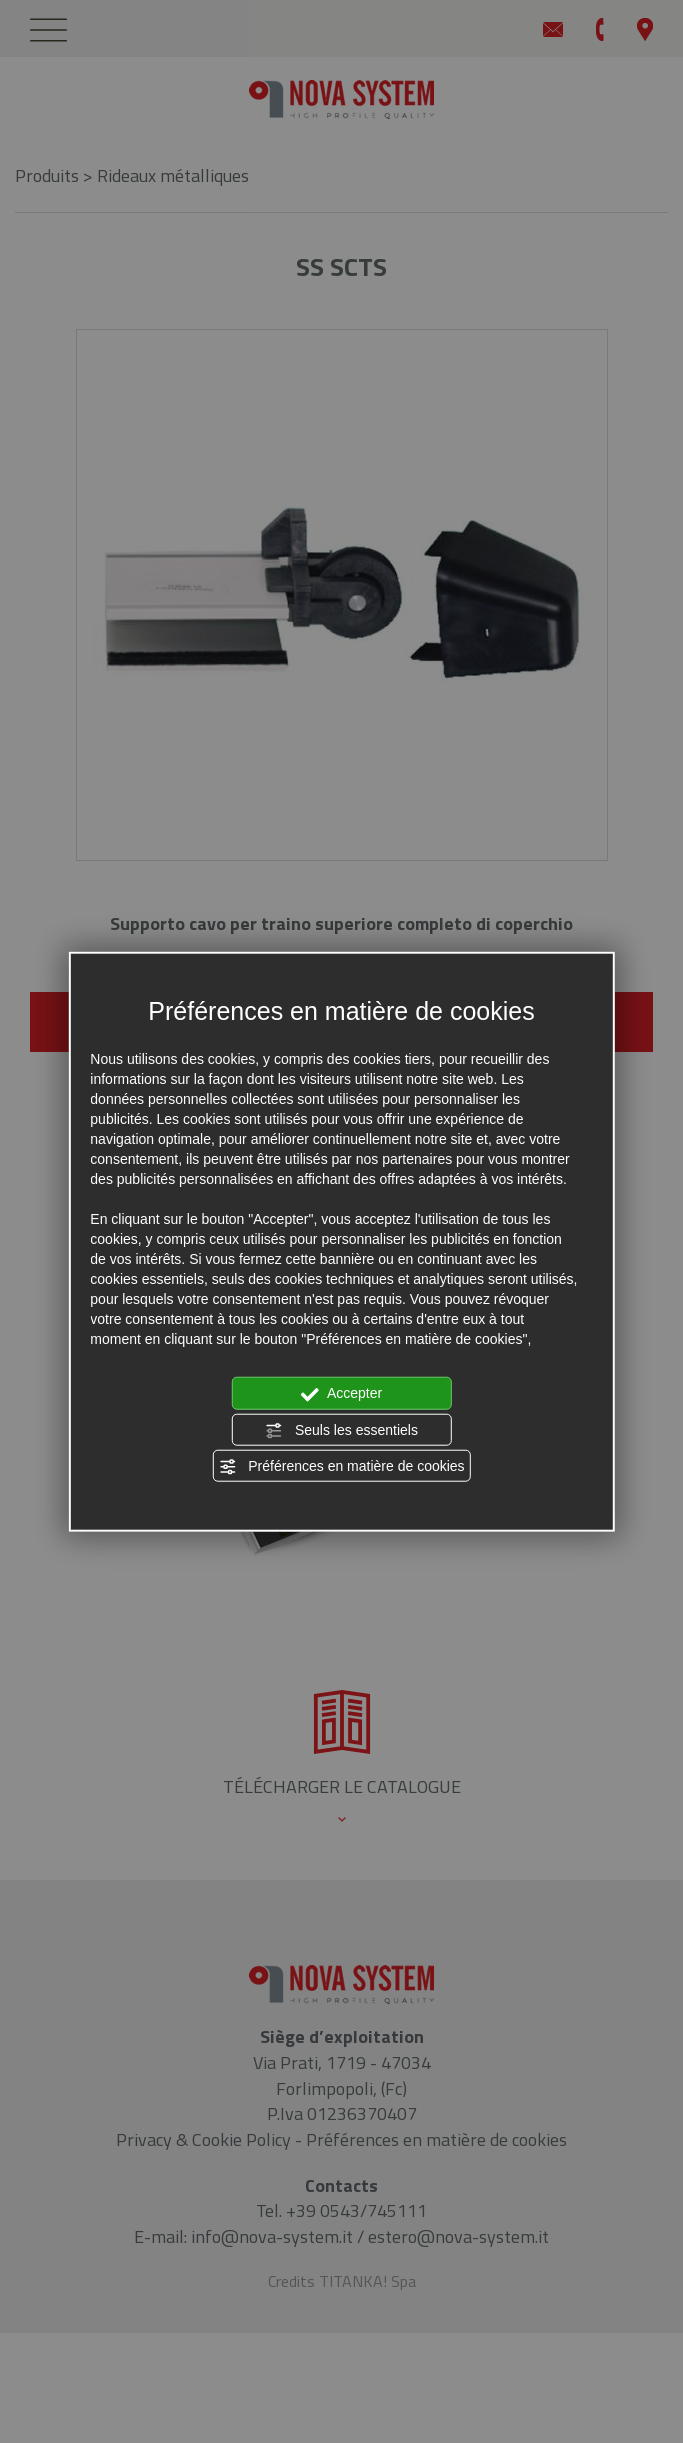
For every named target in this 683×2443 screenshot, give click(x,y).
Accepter (341, 1394)
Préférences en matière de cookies (341, 1467)
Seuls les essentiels (341, 1430)
